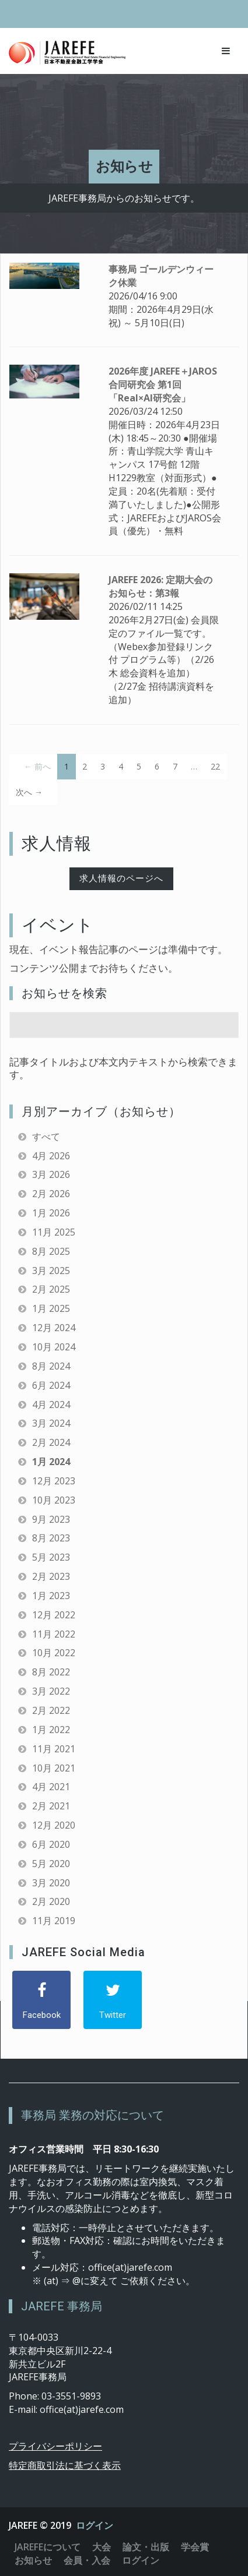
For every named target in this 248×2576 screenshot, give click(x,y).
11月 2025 (53, 1232)
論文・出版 (146, 2546)
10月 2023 (53, 1500)
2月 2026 (51, 1193)
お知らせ (33, 2560)
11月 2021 (53, 1748)
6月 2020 (51, 1844)
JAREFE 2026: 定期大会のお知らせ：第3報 (160, 586)
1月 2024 (51, 1461)
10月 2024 (53, 1346)
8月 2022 (51, 1671)
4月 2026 (51, 1155)
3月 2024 (51, 1423)
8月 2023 (51, 1538)
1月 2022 (51, 1729)
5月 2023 (51, 1557)
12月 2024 (53, 1327)
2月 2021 (51, 1805)
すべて (46, 1136)
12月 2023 (53, 1480)
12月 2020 (53, 1825)
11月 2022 (53, 1634)
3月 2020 (51, 1882)
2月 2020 (51, 1901)
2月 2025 (51, 1289)
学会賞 (195, 2546)
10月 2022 (53, 1652)
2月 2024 (51, 1442)
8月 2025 (51, 1251)
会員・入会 (87, 2560)
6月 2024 (51, 1385)
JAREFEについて (48, 2546)
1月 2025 (51, 1308)
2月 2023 (51, 1576)
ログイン (94, 2525)
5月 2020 (51, 1863)
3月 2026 (51, 1174)
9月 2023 (51, 1519)
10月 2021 (53, 1768)
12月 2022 (53, 1614)
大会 (101, 2546)
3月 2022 (51, 1691)
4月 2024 (51, 1404)
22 (215, 766)
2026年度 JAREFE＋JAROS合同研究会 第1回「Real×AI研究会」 (163, 384)
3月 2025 (51, 1270)
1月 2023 (51, 1595)
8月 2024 (51, 1366)
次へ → (29, 791)
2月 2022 (51, 1710)
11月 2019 (53, 1920)
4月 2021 (51, 1786)
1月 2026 (51, 1212)
